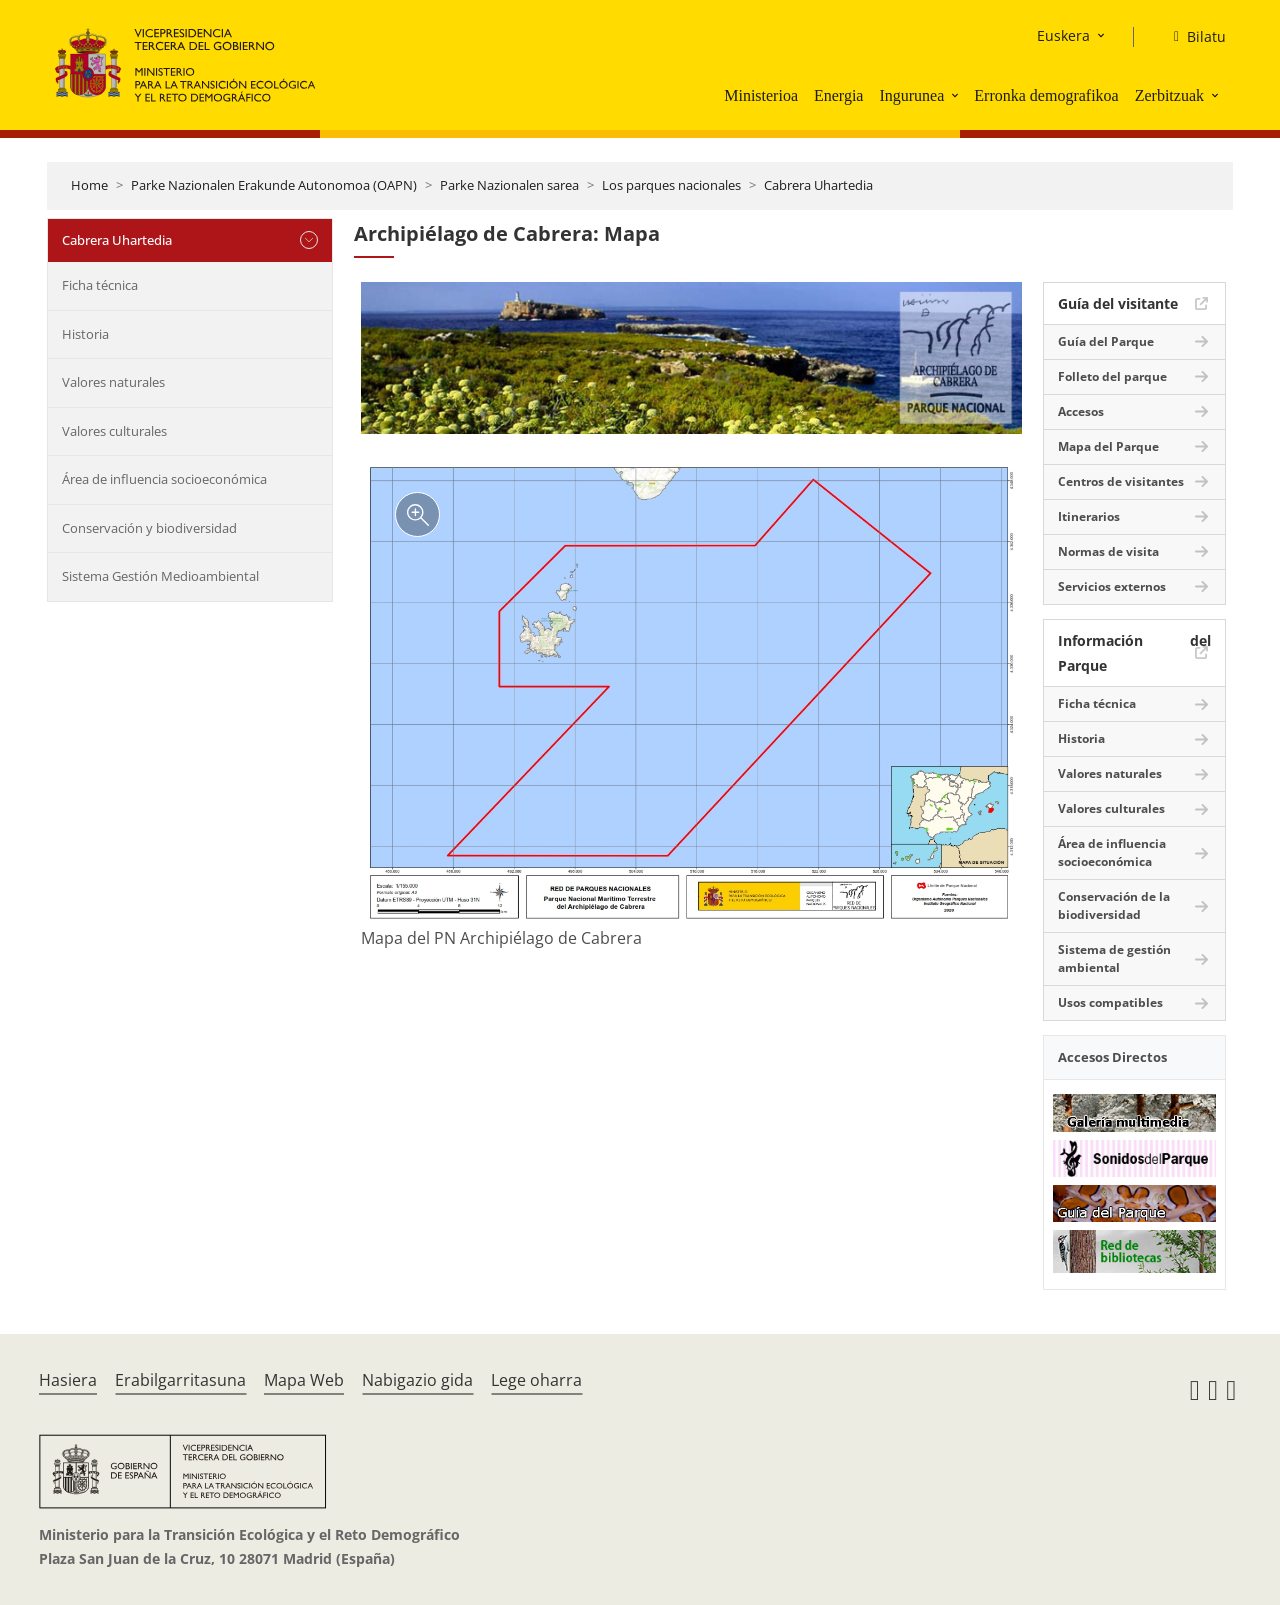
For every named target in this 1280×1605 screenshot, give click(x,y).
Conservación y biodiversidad (149, 528)
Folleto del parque (1112, 376)
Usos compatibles (1110, 1002)
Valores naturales (113, 382)
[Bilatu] (1192, 37)
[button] (957, 95)
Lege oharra (536, 1380)
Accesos (1081, 411)
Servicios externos (1112, 586)
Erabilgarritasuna (180, 1380)
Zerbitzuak (1169, 95)
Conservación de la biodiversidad (1114, 905)
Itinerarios (1089, 516)
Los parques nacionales (671, 185)
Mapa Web (304, 1380)
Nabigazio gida (417, 1380)
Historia (85, 334)
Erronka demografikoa (1046, 95)
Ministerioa (761, 95)
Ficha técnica (100, 285)
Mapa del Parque (1108, 446)
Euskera (1063, 35)
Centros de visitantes (1121, 481)
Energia (838, 95)
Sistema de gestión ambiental (1114, 958)
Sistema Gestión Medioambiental (160, 576)
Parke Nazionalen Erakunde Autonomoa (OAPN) (274, 185)
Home (89, 185)
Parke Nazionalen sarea (509, 185)
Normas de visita (1108, 551)
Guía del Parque (1106, 341)
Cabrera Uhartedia (818, 185)
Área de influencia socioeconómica (164, 479)
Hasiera (68, 1380)
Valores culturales (114, 431)
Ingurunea (911, 95)
